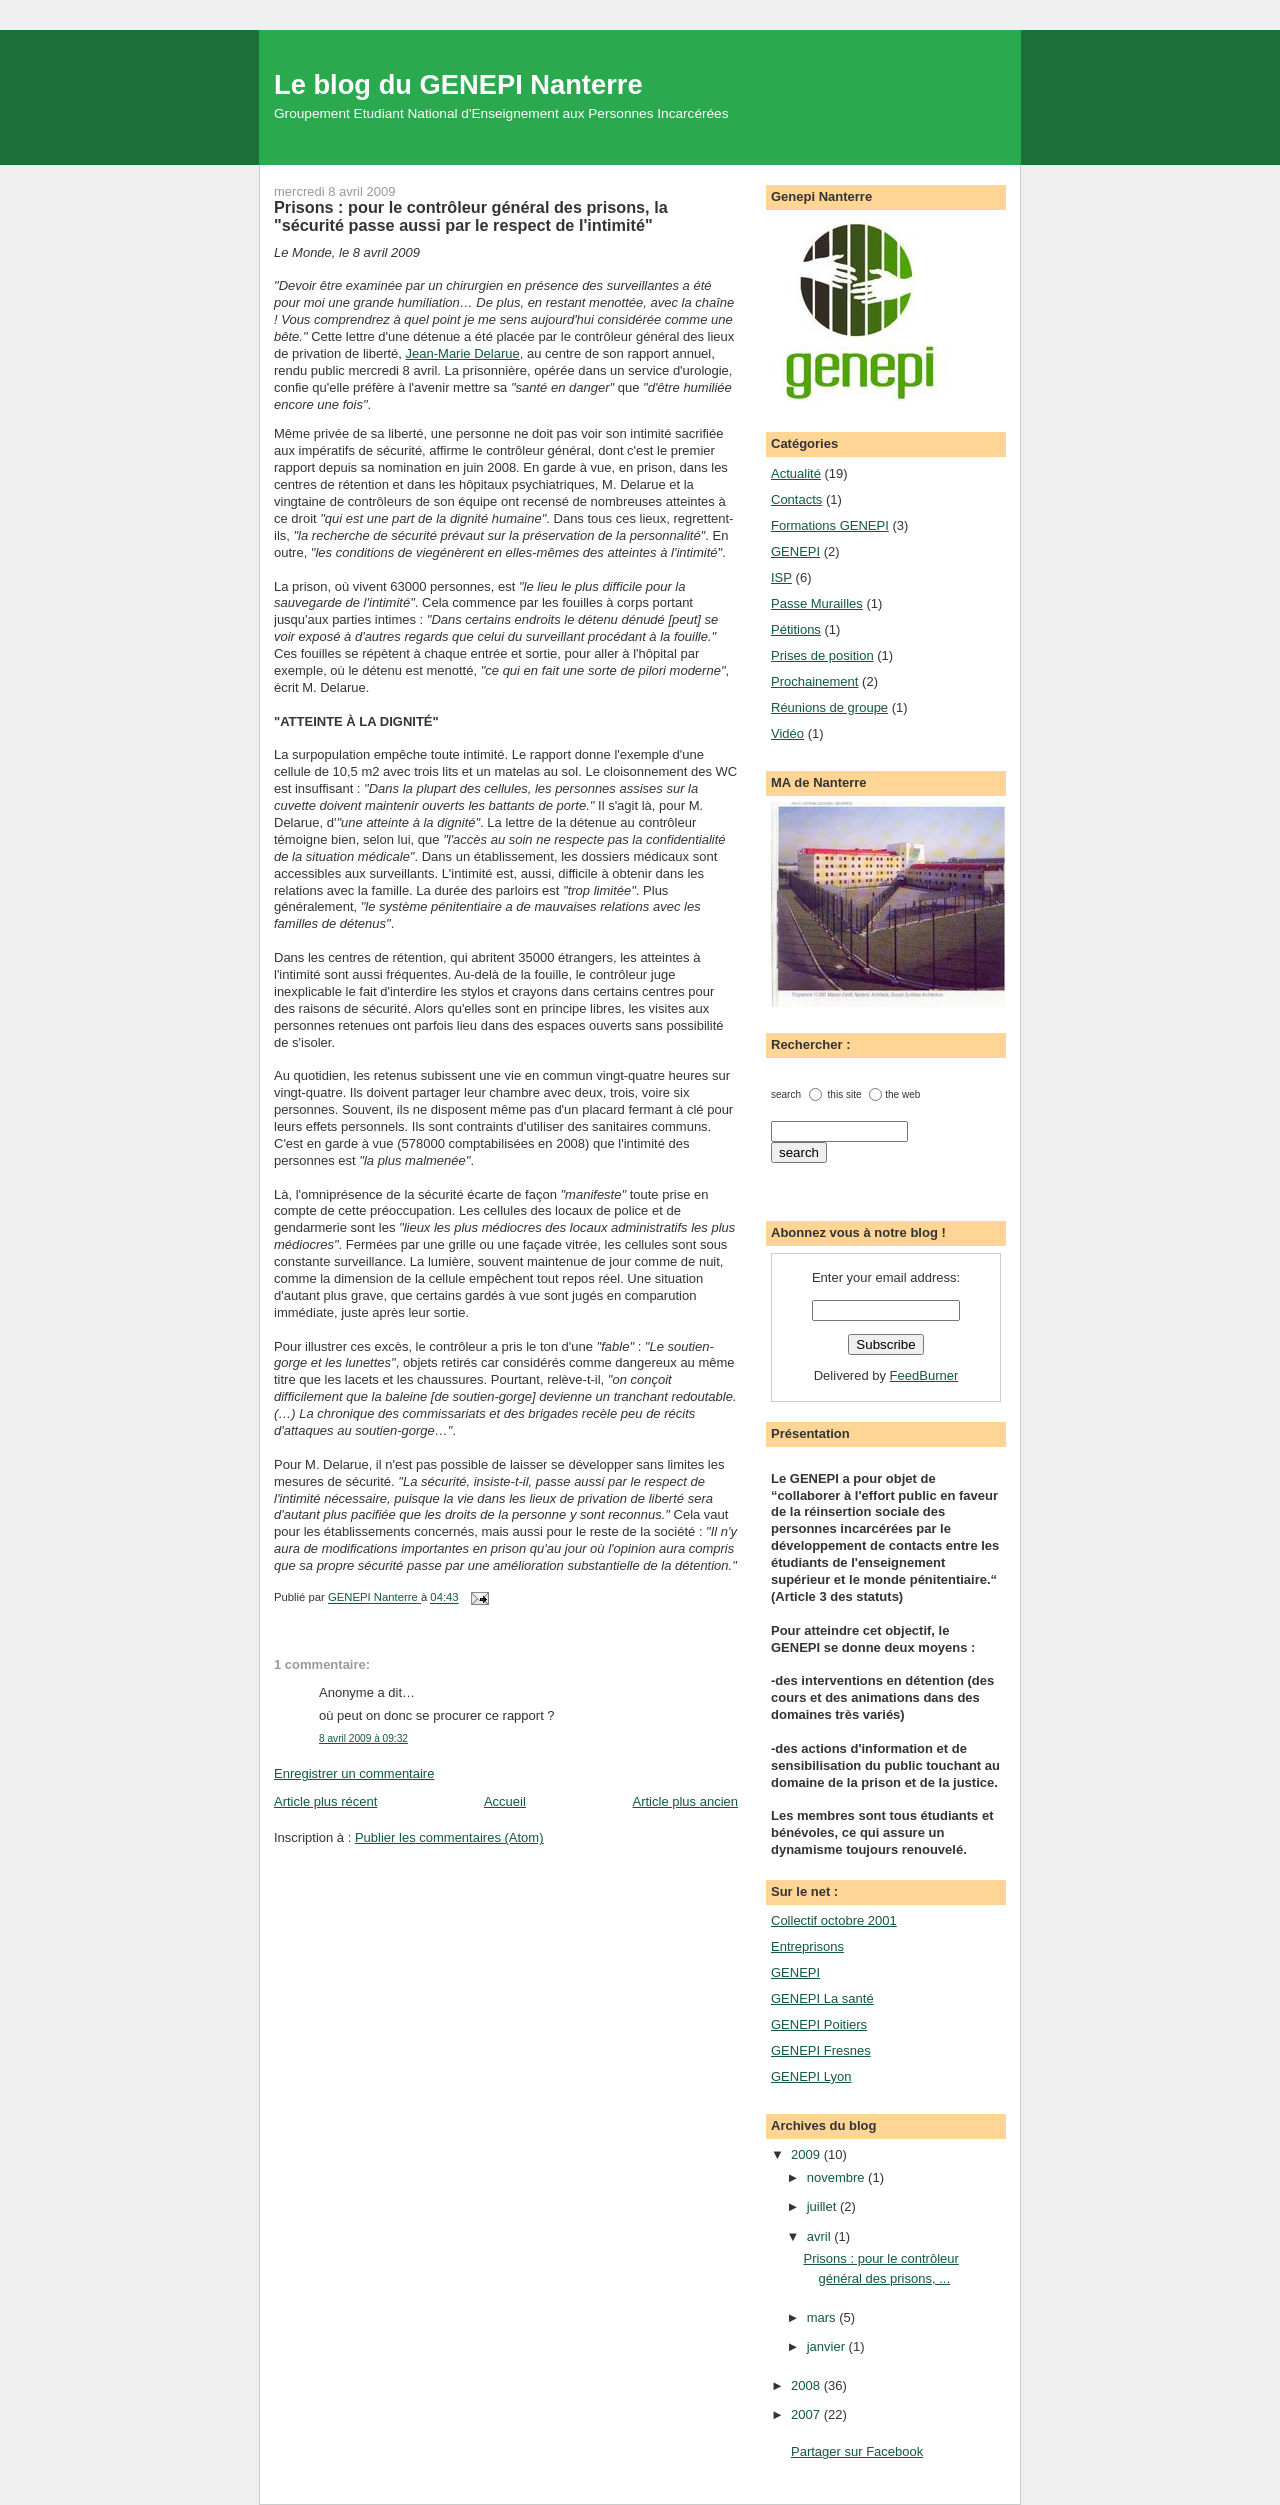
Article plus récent (325, 1801)
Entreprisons (807, 1946)
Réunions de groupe (829, 707)
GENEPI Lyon (811, 2076)
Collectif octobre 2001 (834, 1920)
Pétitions (796, 629)
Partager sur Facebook (857, 2451)
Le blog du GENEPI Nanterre (458, 84)
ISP (781, 577)
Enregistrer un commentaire (354, 1773)
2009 (807, 2154)
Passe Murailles (817, 603)
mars (823, 2317)
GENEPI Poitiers (819, 2024)
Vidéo (787, 733)
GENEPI (795, 551)
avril (820, 2236)
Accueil (505, 1801)
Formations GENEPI (830, 525)
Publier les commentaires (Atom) (449, 1837)
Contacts (796, 499)
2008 (807, 2385)
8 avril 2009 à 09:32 (363, 1738)
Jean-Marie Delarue (463, 353)
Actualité (796, 473)
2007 (807, 2414)
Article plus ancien (686, 1801)
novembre (837, 2177)
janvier (828, 2346)
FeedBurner (924, 1375)
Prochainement (814, 681)
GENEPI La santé (822, 1998)
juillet (823, 2206)
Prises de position (822, 655)
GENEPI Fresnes (821, 2050)
